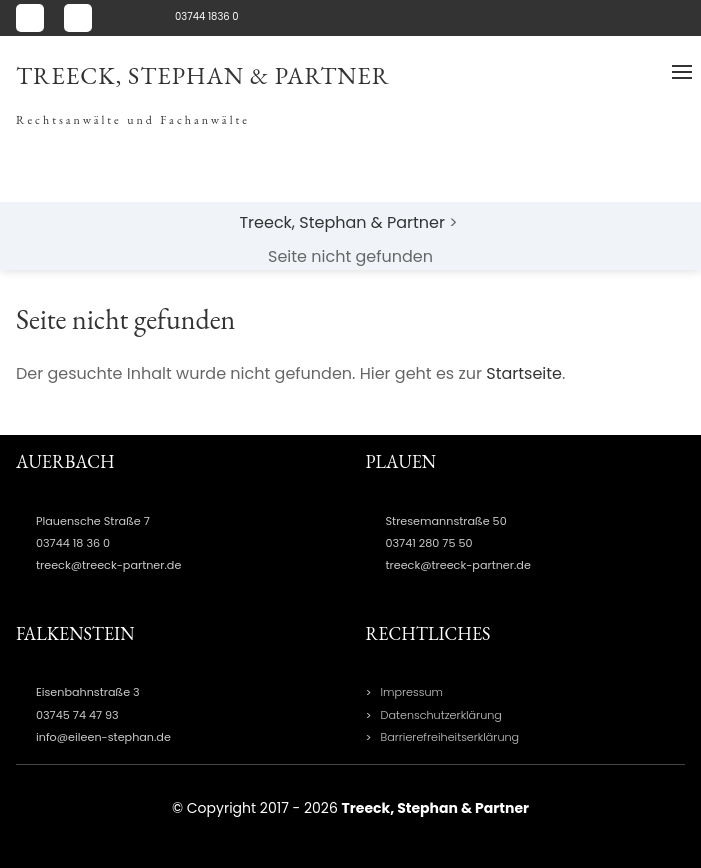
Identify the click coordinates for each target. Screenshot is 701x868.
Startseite (524, 373)
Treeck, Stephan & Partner (203, 75)
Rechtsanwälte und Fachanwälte (133, 120)
